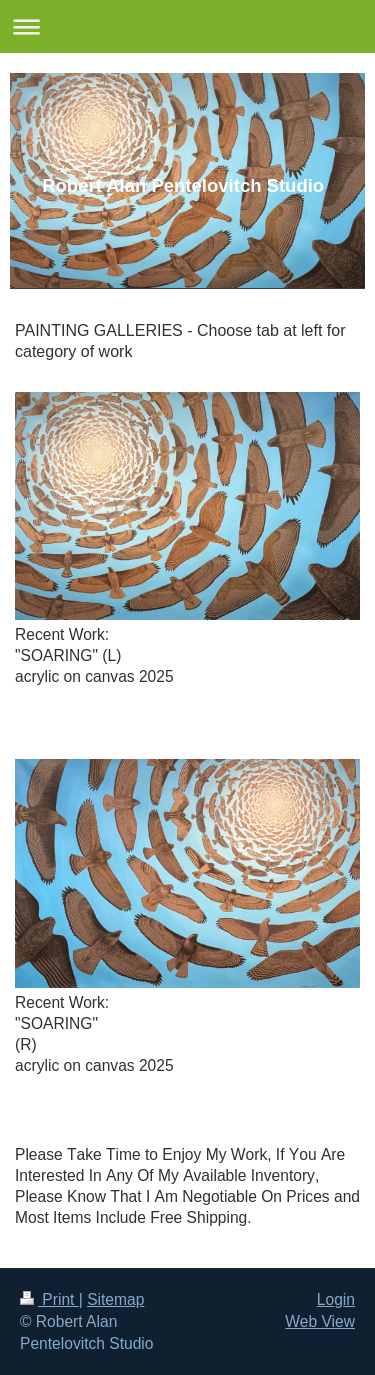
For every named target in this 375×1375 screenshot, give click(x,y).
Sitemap (115, 1299)
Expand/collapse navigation (187, 26)
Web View (320, 1321)
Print (49, 1299)
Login (336, 1299)
